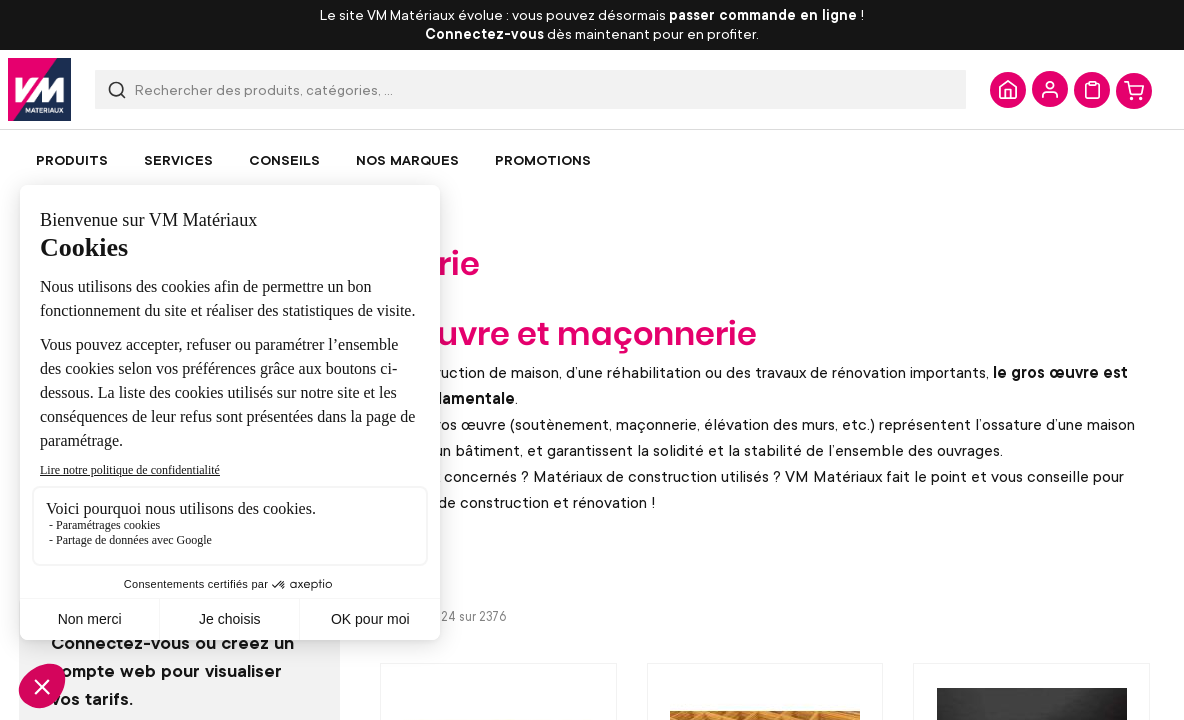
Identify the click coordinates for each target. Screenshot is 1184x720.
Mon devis (1092, 90)
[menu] (592, 160)
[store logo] (39, 89)
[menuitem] (72, 160)
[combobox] (530, 89)
